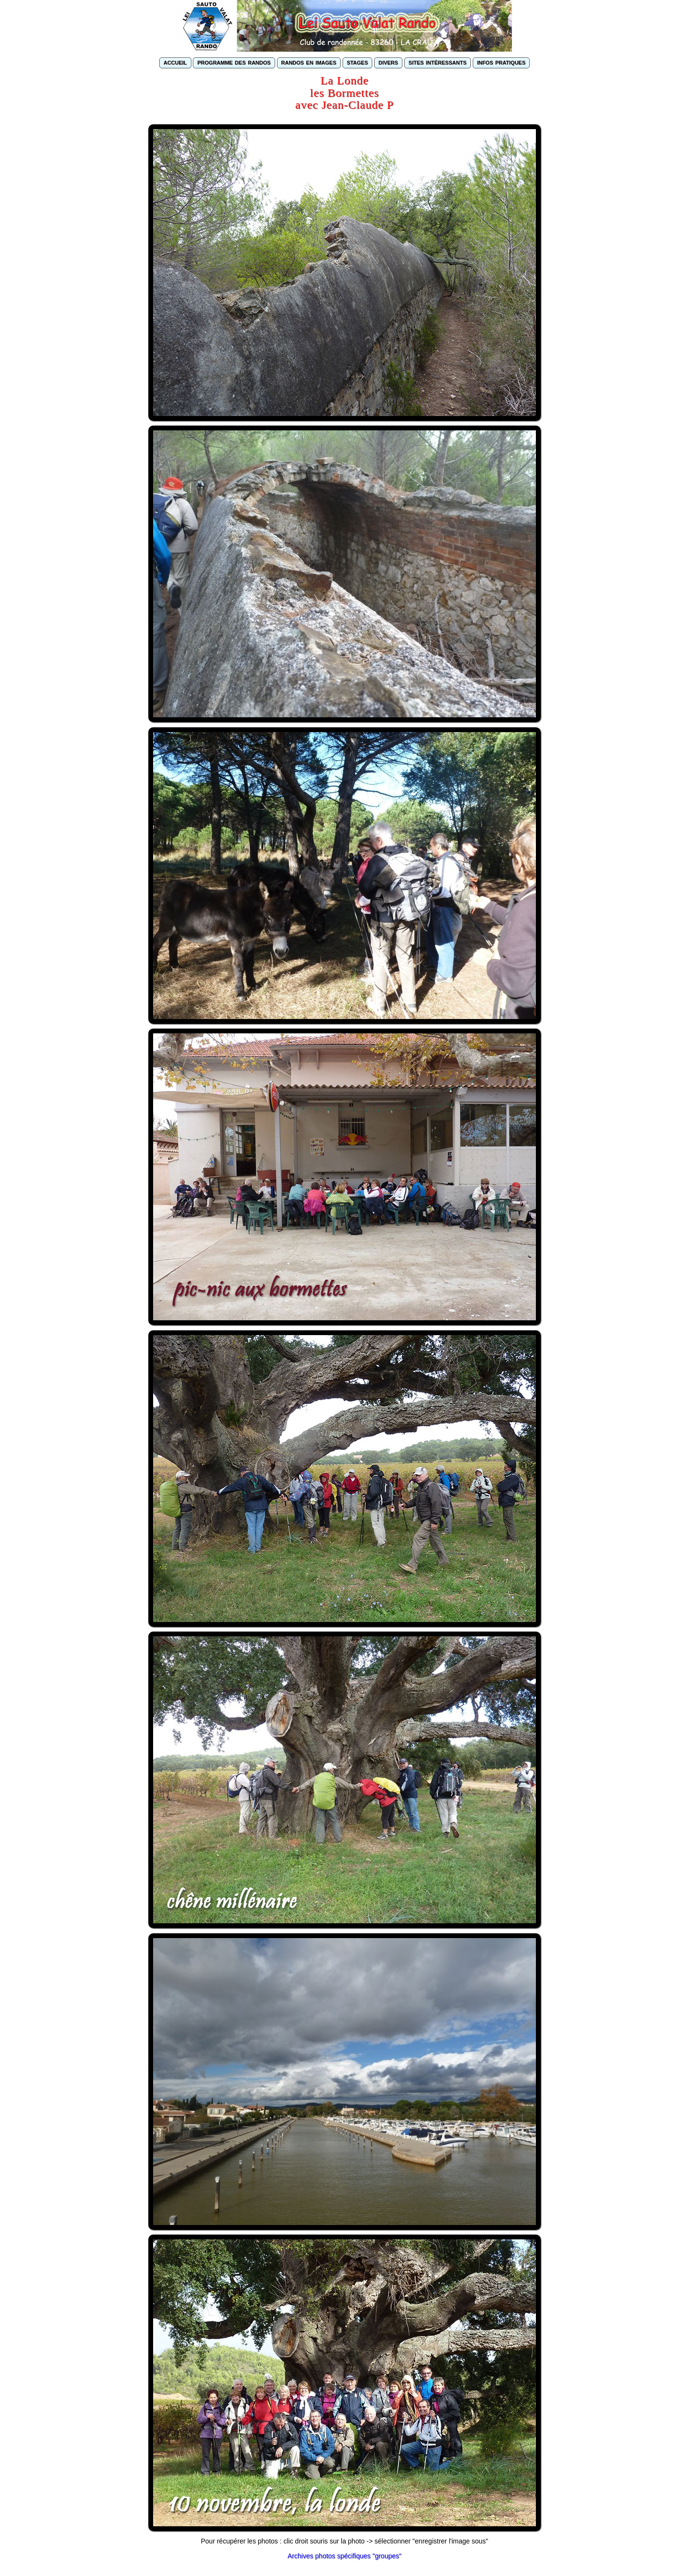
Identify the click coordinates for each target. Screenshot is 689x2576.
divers (388, 62)
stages (357, 62)
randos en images (308, 62)
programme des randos (233, 62)
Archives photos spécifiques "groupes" (344, 2556)
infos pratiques (501, 62)
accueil (175, 62)
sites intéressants (438, 62)
